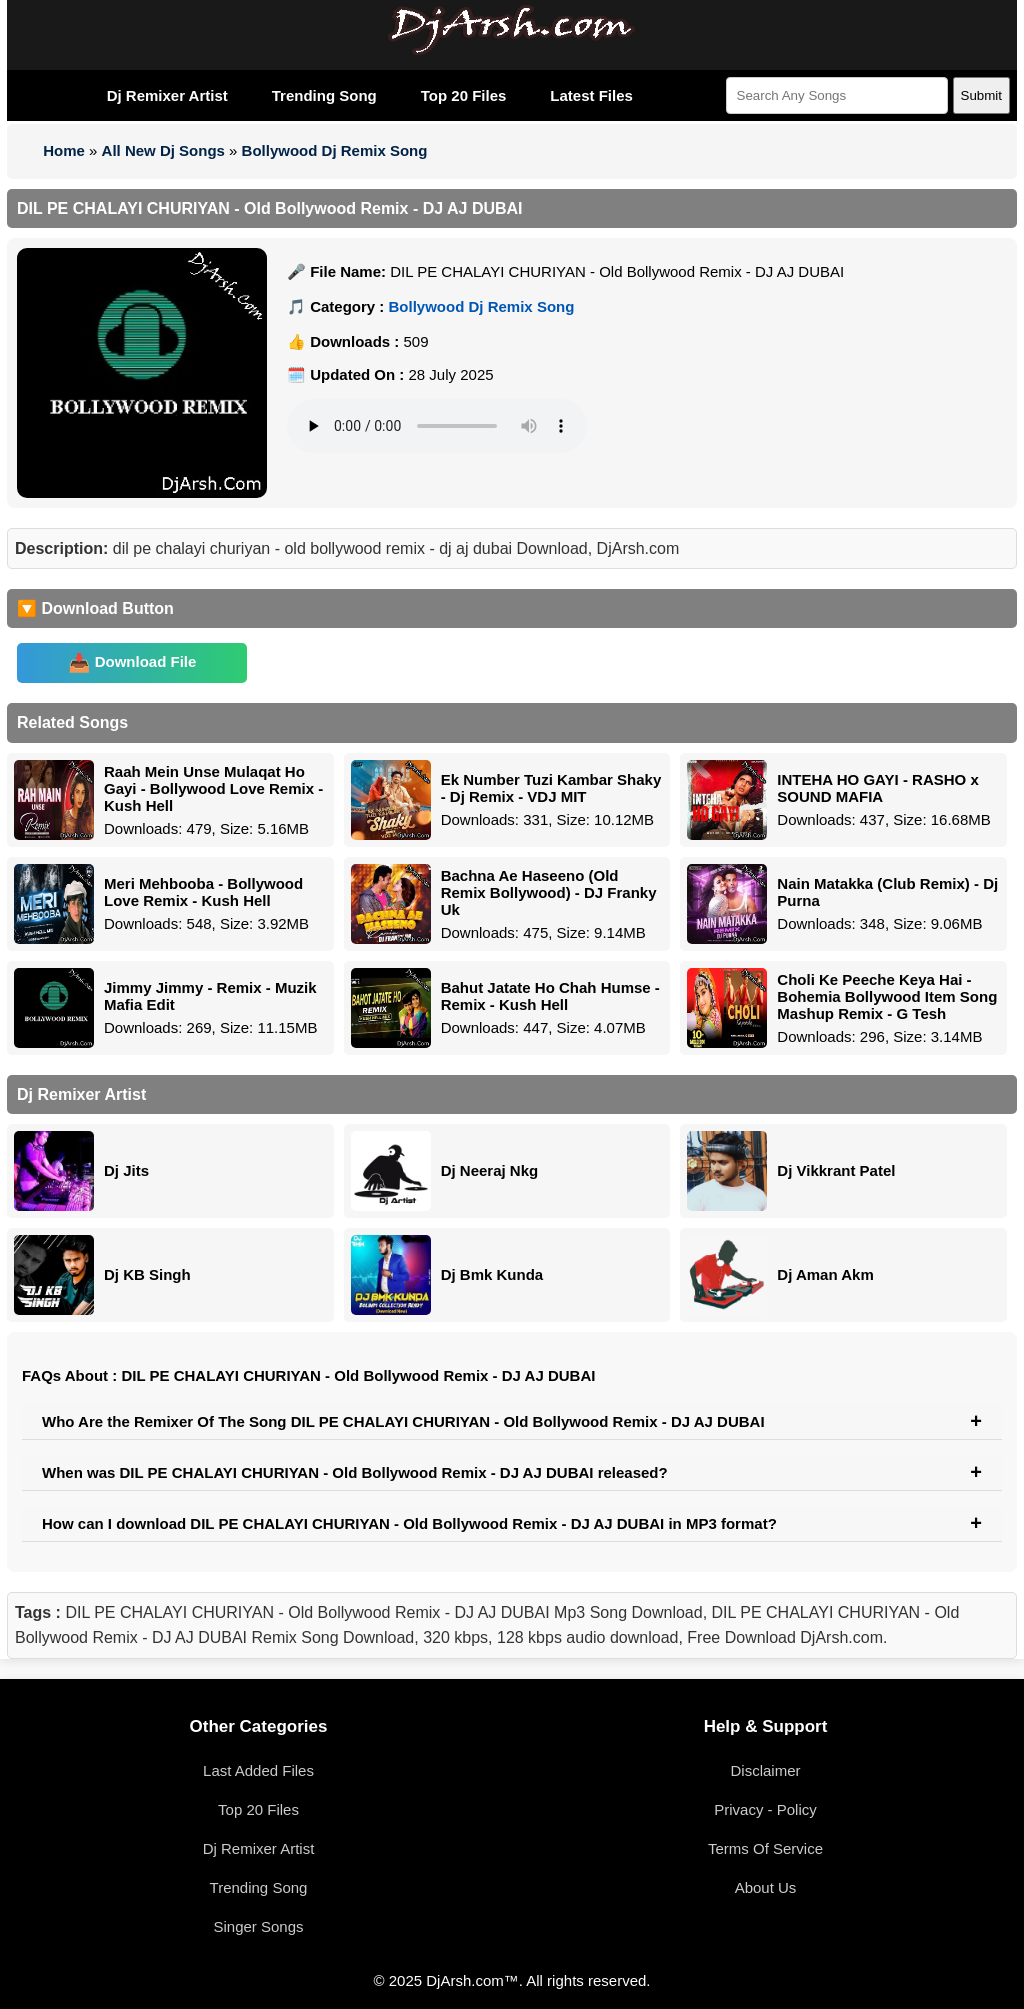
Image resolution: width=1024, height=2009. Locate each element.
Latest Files (591, 95)
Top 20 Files (464, 95)
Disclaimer (765, 1770)
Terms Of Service (765, 1848)
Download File (146, 661)
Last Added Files (258, 1770)
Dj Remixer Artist (167, 95)
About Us (766, 1887)
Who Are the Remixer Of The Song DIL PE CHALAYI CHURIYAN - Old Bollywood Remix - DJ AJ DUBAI (403, 1421)
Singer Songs (258, 1926)
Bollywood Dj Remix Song (335, 150)
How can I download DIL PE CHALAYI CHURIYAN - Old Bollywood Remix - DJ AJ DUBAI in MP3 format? (409, 1523)
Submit (981, 95)
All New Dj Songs (163, 150)
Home (64, 150)
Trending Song (324, 95)
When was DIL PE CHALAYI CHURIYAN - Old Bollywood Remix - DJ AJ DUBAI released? (355, 1472)
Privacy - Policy (765, 1809)
